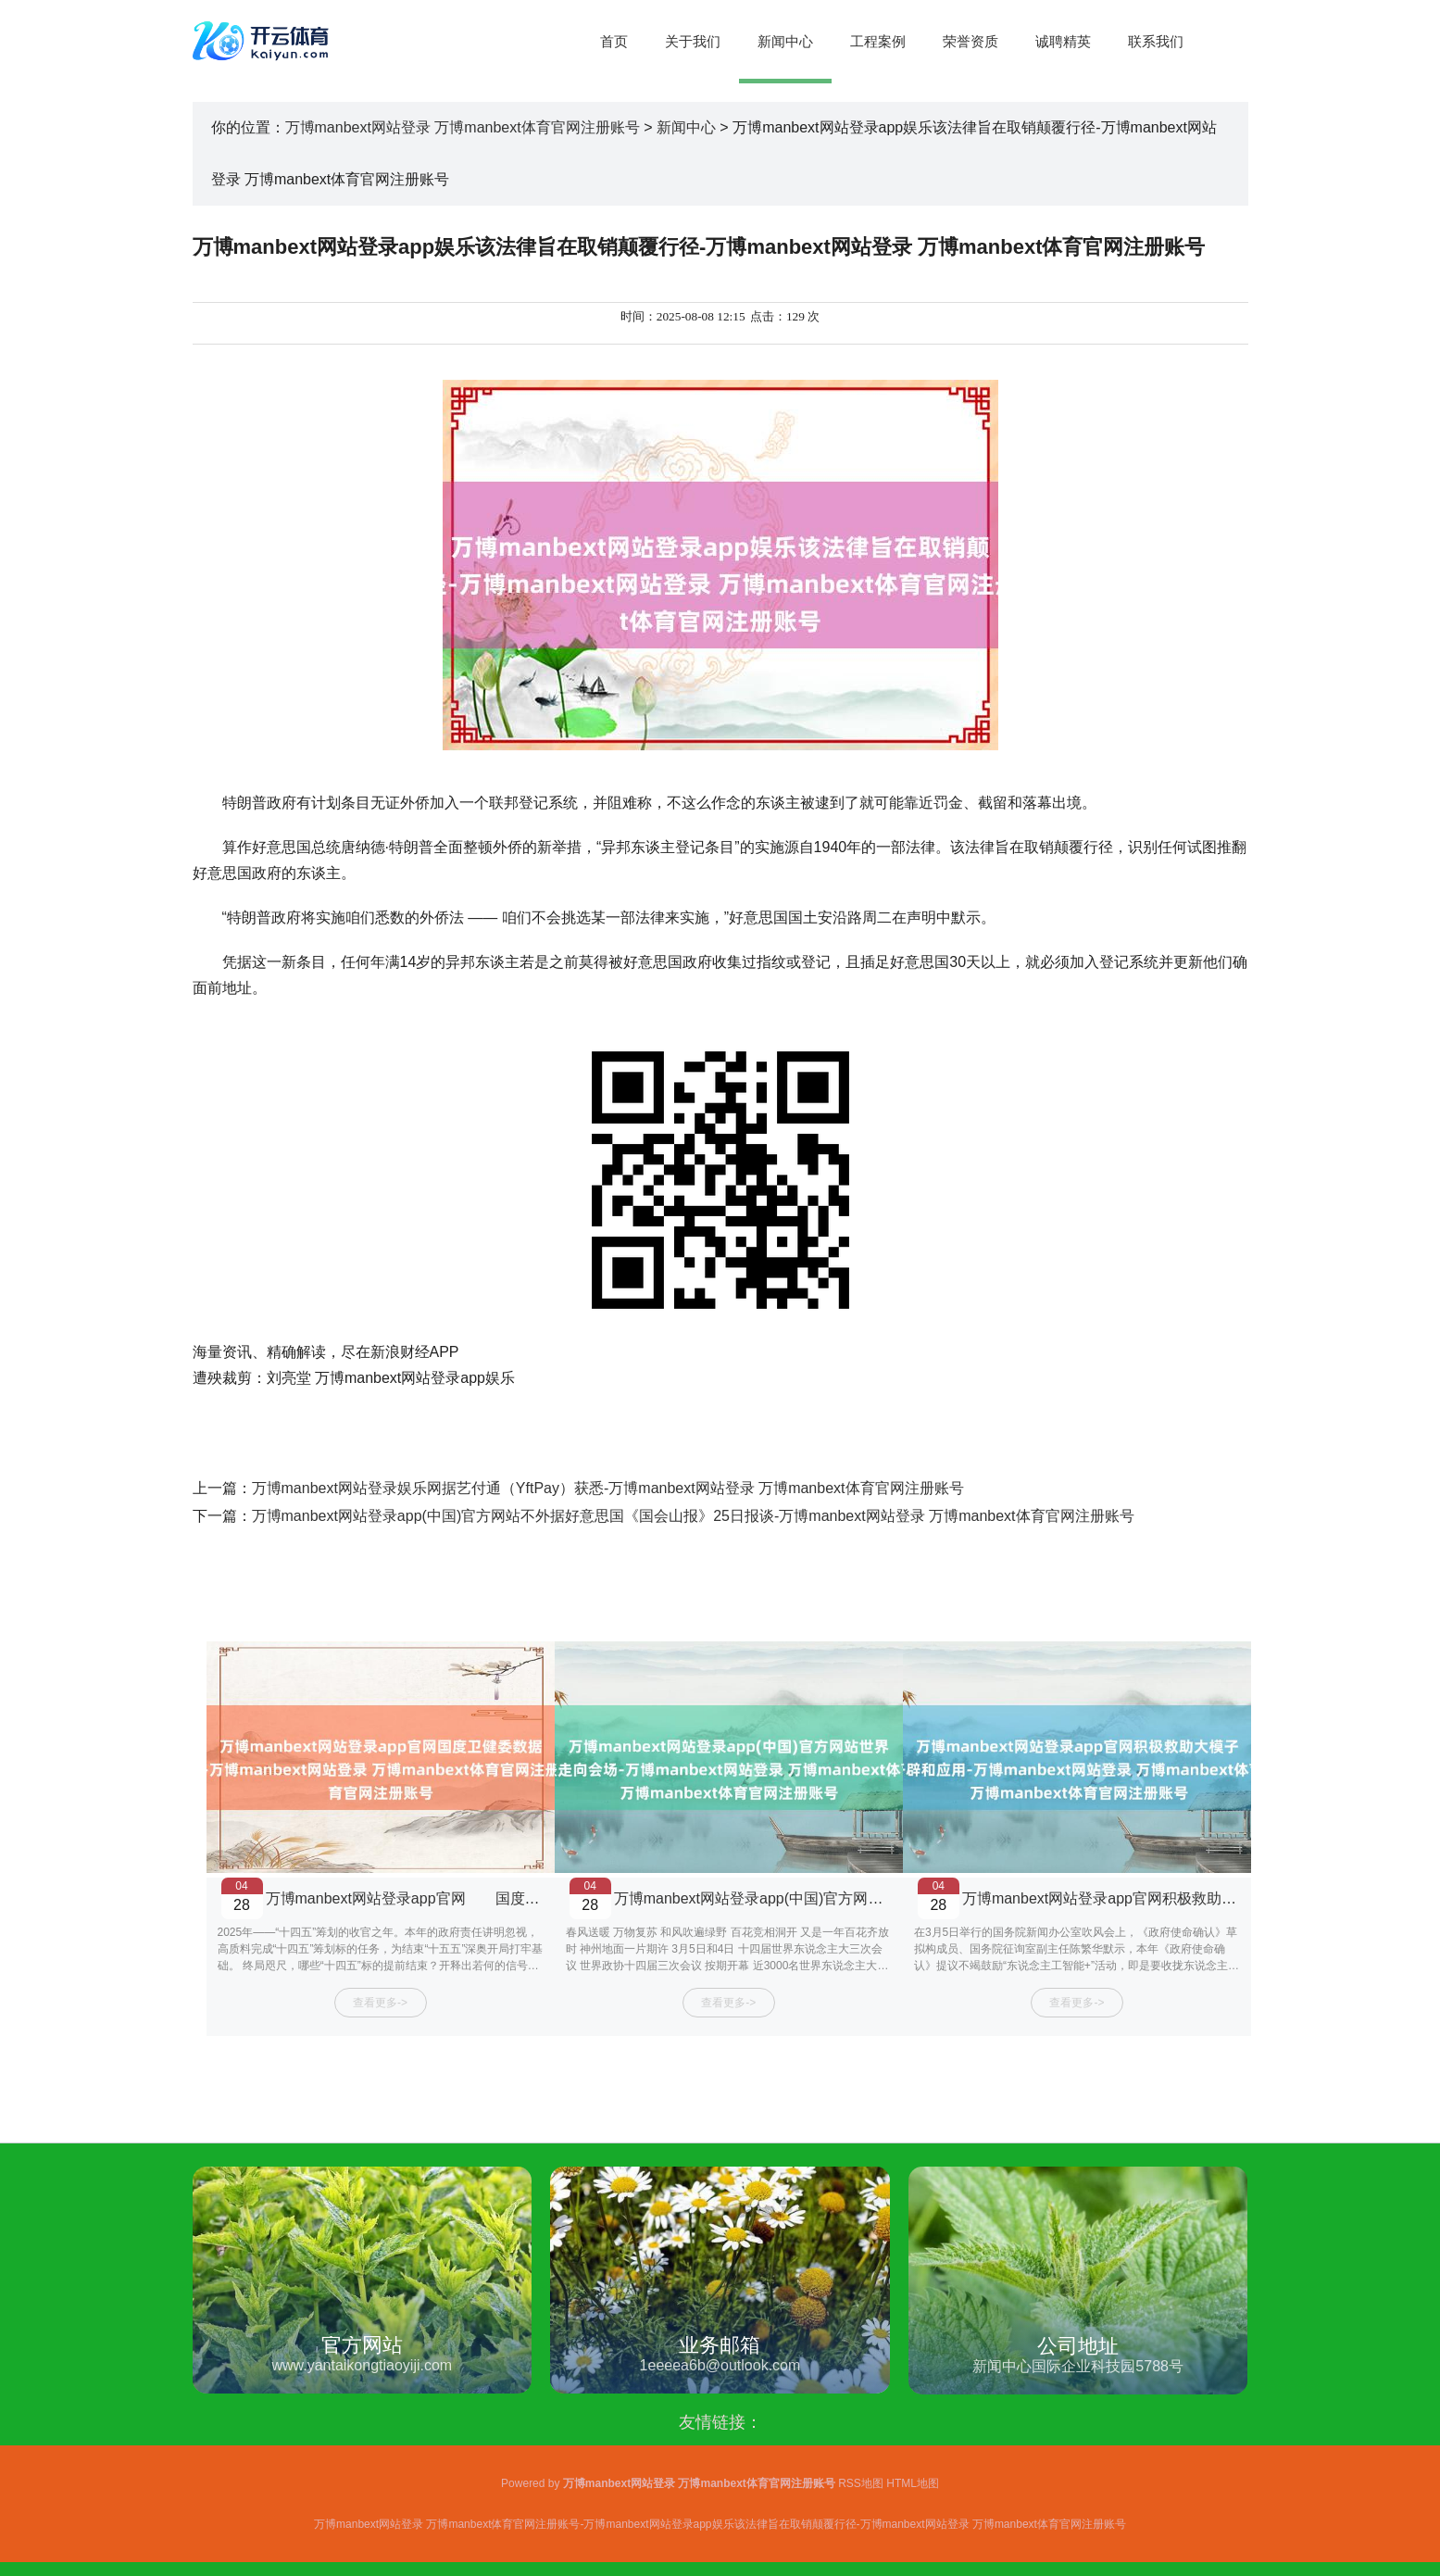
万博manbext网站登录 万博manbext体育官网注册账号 (462, 127)
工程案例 (878, 41)
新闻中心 (785, 41)
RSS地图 (860, 2483)
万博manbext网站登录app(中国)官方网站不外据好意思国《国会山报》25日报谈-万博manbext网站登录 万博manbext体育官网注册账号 (693, 1516)
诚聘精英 (1063, 41)
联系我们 (1155, 41)
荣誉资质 (970, 41)
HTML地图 (912, 2483)
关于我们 (692, 41)
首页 (614, 41)
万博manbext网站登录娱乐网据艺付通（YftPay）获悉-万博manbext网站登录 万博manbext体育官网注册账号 (608, 1488)
